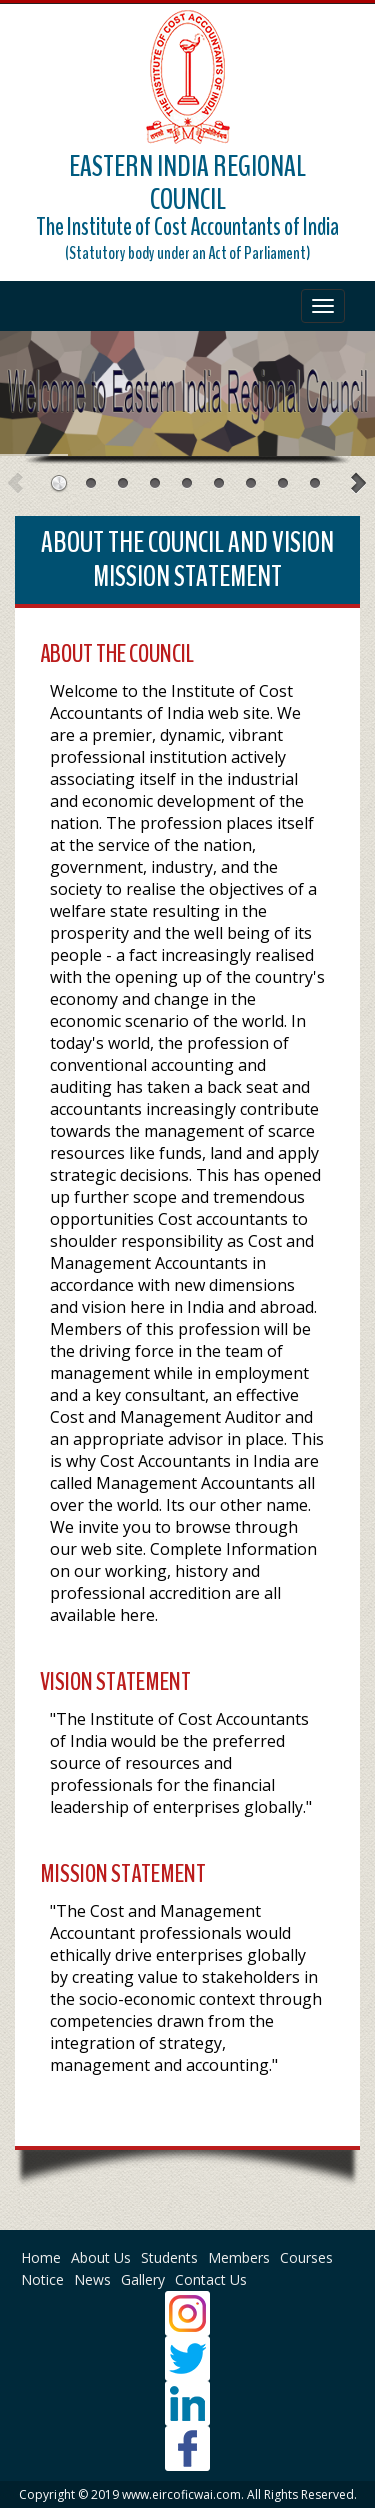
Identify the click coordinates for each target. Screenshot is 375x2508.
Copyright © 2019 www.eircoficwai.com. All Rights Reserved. (188, 2494)
